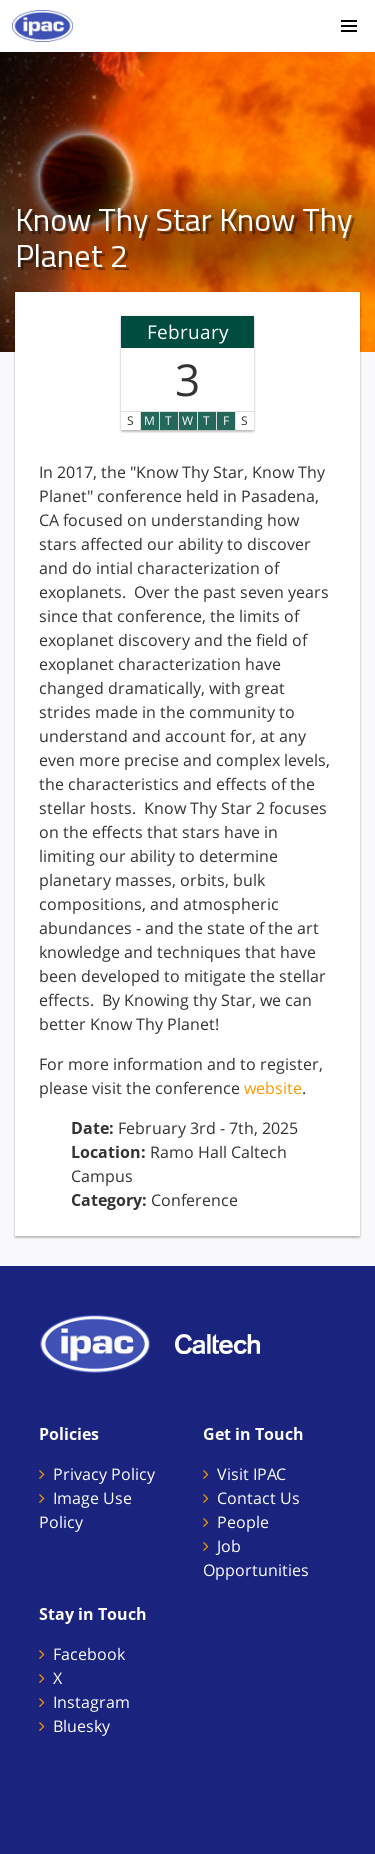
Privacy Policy (104, 1474)
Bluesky (81, 1726)
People (243, 1522)
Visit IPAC (251, 1474)
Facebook (89, 1654)
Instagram (91, 1702)
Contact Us (258, 1498)
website (273, 1088)
